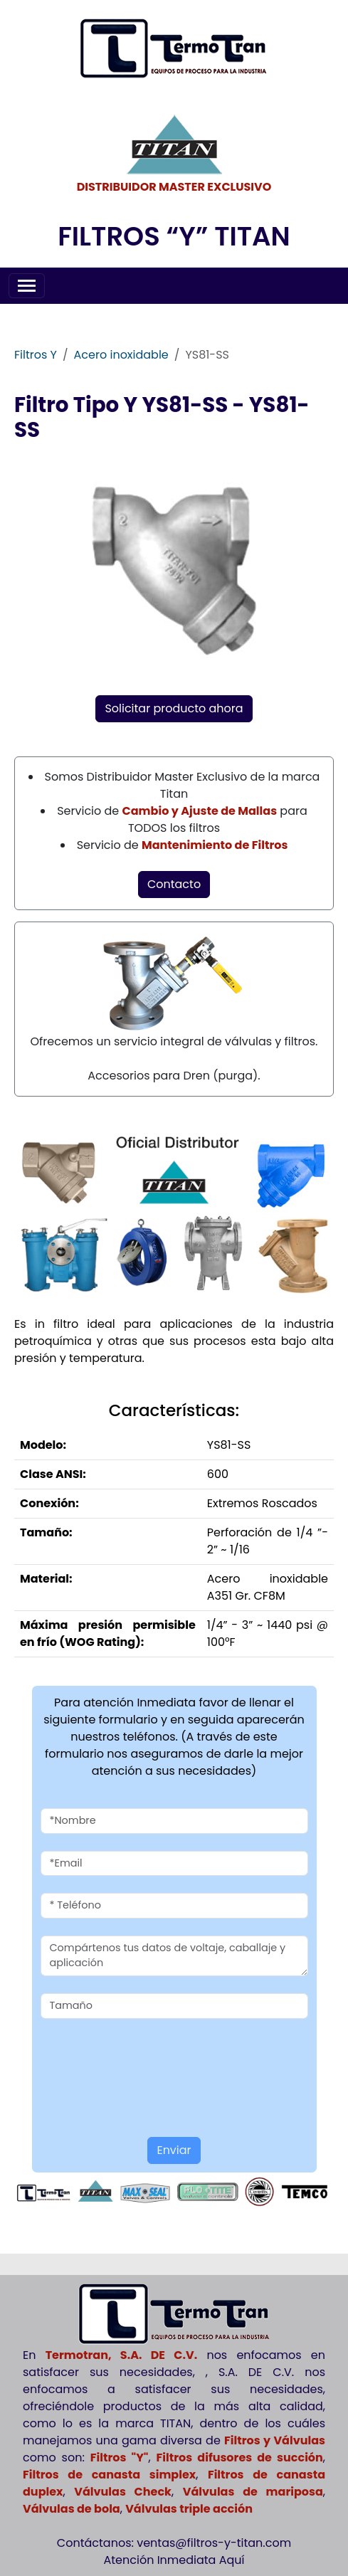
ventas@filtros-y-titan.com (214, 2543)
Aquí (232, 2560)
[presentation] (124, 2057)
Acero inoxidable (121, 355)
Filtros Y (35, 355)
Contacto (174, 884)
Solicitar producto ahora (174, 708)
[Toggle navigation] (27, 285)
